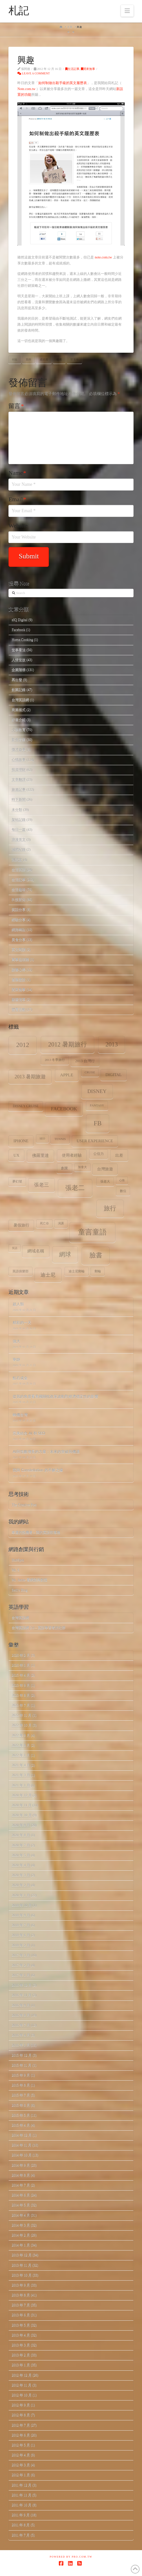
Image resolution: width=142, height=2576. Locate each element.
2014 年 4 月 (21, 2215)
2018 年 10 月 (22, 1905)
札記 (18, 10)
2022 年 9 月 (21, 1735)
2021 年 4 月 (21, 1765)
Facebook (18, 630)
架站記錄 (19, 820)
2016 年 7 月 (21, 2025)
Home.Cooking (22, 640)
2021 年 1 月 (21, 1785)
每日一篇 (19, 830)
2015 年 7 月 (21, 2095)
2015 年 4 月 (21, 2125)
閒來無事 (88, 69)
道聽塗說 (19, 980)
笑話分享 (19, 909)
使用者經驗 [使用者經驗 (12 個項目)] (72, 1155)
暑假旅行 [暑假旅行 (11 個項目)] (21, 1225)
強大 (16, 1341)
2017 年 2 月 (21, 1965)
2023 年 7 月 (21, 1705)
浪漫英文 (19, 840)
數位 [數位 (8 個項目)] (123, 1191)
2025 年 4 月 (21, 1675)
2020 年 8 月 (21, 1835)
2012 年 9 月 (21, 2405)
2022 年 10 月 (22, 1725)
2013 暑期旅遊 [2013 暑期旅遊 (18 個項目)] (30, 1076)
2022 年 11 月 (22, 1715)
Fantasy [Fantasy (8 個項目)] (97, 1105)
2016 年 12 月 (22, 1985)
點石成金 (20, 1378)
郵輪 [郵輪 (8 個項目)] (98, 1271)
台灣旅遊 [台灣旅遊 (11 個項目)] (105, 1169)
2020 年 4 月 (21, 1865)
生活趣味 (19, 890)
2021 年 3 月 (21, 1775)
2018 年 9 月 (21, 1915)
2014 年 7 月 (21, 2185)
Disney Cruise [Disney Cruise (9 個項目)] (25, 1106)
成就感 (44, 359)
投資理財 (19, 770)
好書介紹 (19, 720)
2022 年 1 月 (21, 1755)
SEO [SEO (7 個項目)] (42, 1138)
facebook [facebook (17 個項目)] (64, 1108)
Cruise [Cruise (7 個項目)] (90, 1072)
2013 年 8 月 (21, 2295)
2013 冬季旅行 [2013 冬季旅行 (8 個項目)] (55, 1060)
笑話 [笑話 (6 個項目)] (14, 1248)
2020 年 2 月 (21, 1885)
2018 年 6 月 (21, 1935)
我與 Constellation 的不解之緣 (38, 1470)
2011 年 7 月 (21, 2535)
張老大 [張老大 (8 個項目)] (105, 1181)
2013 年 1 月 (21, 2365)
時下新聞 (19, 799)
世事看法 (19, 650)
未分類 (17, 810)
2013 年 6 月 (21, 2315)
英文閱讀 (19, 949)
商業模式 (19, 710)
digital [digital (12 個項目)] (114, 1074)
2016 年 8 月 (21, 2015)
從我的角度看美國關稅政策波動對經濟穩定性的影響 (55, 1396)
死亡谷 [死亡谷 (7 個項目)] (44, 1223)
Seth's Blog (20, 1590)
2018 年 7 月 (21, 1925)
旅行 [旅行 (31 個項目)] (110, 1208)
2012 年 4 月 (21, 2455)
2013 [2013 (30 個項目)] (112, 1044)
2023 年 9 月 (21, 1685)
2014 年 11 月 (22, 2145)
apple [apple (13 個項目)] (66, 1075)
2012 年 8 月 (21, 2415)
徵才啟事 (19, 749)
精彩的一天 (22, 1322)
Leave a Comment (33, 73)
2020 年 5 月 (21, 1855)
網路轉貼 (19, 930)
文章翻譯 (19, 780)
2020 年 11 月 (22, 1805)
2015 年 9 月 (21, 2075)
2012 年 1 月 (21, 2475)
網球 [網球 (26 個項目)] (65, 1254)
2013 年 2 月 (21, 2355)
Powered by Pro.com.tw (71, 2556)
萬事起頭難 (20, 959)
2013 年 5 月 (21, 2325)
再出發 (17, 680)
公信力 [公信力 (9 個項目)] (98, 1154)
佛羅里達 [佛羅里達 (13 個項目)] (40, 1155)
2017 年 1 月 (21, 1975)
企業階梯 (19, 670)
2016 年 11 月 (22, 1995)
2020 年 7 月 (21, 1845)
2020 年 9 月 (21, 1825)
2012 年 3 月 (21, 2465)
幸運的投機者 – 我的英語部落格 (36, 1532)
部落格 (75, 359)
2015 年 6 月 (21, 2105)
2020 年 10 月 (22, 1815)
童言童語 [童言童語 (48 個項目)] (92, 1232)
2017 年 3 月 (21, 1955)
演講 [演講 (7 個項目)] (61, 1223)
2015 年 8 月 (21, 2085)
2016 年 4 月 (21, 2035)
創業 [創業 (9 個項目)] (64, 1168)
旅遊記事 (19, 790)
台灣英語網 (20, 700)
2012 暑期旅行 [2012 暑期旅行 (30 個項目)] (67, 1044)
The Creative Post (24, 1505)
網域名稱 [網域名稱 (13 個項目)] (35, 1251)
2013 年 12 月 (22, 2255)
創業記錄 (19, 690)
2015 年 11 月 (22, 2065)
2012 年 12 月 (22, 2375)
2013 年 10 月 (22, 2275)
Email (17, 499)
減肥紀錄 (19, 849)
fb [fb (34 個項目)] (98, 1123)
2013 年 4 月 (21, 2335)
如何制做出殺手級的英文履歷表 (62, 83)
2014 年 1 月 (21, 2245)
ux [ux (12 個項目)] (16, 1155)
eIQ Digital (19, 620)
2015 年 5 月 (21, 2115)
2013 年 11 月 (22, 2265)
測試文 (17, 860)
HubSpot (18, 1560)
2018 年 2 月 (21, 1945)
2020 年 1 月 (21, 1895)
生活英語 (19, 870)
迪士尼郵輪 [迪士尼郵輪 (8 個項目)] (77, 1271)
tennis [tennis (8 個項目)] (60, 1139)
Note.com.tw (26, 89)
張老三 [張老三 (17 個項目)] (41, 1185)
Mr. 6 (15, 1570)
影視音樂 (19, 740)
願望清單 (19, 999)
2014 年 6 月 (21, 2195)
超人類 (18, 1304)
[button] (127, 11)
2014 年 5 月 (21, 2205)
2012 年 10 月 (22, 2395)
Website (18, 525)
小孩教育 (19, 730)
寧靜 (16, 1359)
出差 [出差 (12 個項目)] (119, 1155)
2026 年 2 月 (21, 1655)
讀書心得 (19, 970)
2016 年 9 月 (21, 2005)
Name (17, 473)
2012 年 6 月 (21, 2435)
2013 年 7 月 (21, 2305)
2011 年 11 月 (21, 2495)
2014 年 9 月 (21, 2165)
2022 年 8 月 (21, 1745)
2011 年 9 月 (21, 2515)
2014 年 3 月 (21, 2225)
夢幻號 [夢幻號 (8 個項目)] (17, 1181)
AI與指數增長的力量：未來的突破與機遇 (46, 1451)
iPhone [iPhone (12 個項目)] (20, 1141)
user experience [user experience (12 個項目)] (95, 1141)
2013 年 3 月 (21, 2345)
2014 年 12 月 (22, 2135)
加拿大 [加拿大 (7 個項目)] (82, 1167)
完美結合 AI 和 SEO (29, 1433)
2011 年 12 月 (22, 2485)
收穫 (59, 359)
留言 (16, 406)
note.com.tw (103, 257)
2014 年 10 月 (22, 2155)
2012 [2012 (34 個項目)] (22, 1044)
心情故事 (19, 760)
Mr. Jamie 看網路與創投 (29, 1580)
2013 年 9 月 (21, 2285)
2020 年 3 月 (21, 1875)
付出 (14, 359)
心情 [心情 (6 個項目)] (122, 1180)
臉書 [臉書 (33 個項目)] (95, 1255)
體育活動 (19, 1009)
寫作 (28, 359)
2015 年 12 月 (22, 2055)
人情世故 (19, 660)
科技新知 (19, 899)
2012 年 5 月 (21, 2445)
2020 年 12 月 (22, 1795)
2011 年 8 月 (21, 2525)
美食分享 (19, 939)
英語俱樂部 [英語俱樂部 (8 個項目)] (20, 1271)
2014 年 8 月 (21, 2175)
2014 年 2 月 (21, 2235)
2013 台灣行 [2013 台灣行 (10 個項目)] (85, 1061)
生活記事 (72, 69)
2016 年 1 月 (21, 2045)
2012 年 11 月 (22, 2385)
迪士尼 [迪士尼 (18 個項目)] (47, 1275)
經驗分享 (19, 920)
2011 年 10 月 (22, 2505)
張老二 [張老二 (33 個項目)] (75, 1187)
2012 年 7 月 (21, 2425)
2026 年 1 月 (21, 1665)
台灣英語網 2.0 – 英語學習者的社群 (39, 1628)
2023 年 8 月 (21, 1695)
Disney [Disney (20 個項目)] (96, 1091)
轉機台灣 (20, 1414)
